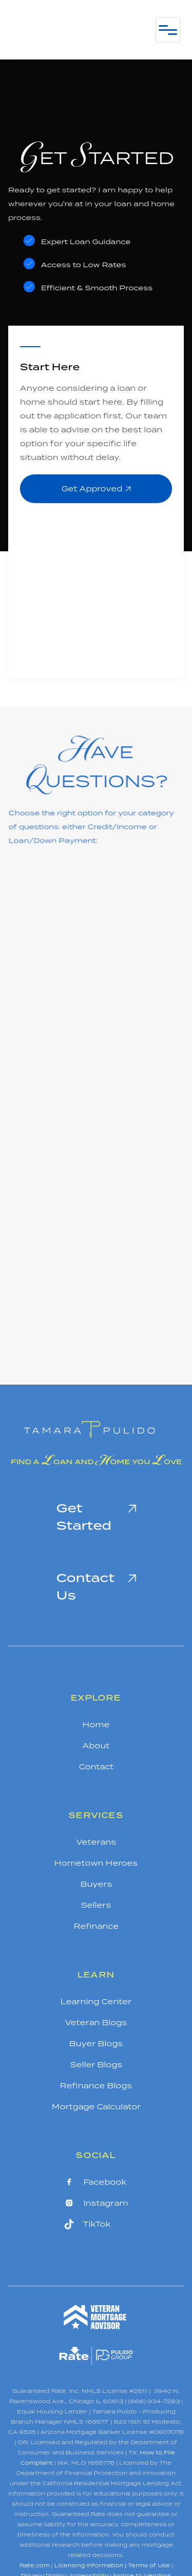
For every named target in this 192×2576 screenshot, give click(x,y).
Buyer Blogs (96, 2043)
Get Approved (96, 488)
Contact (96, 1766)
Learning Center (96, 2001)
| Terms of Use (147, 2565)
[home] (73, 30)
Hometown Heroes (96, 1863)
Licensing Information (88, 2565)
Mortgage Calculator (96, 2106)
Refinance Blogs (96, 2085)
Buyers (96, 1884)
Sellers (96, 1905)
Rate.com (34, 2565)
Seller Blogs (96, 2064)
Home (96, 1724)
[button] (168, 30)
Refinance (96, 1926)
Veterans (96, 1842)
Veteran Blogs (96, 2022)
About (96, 1745)
